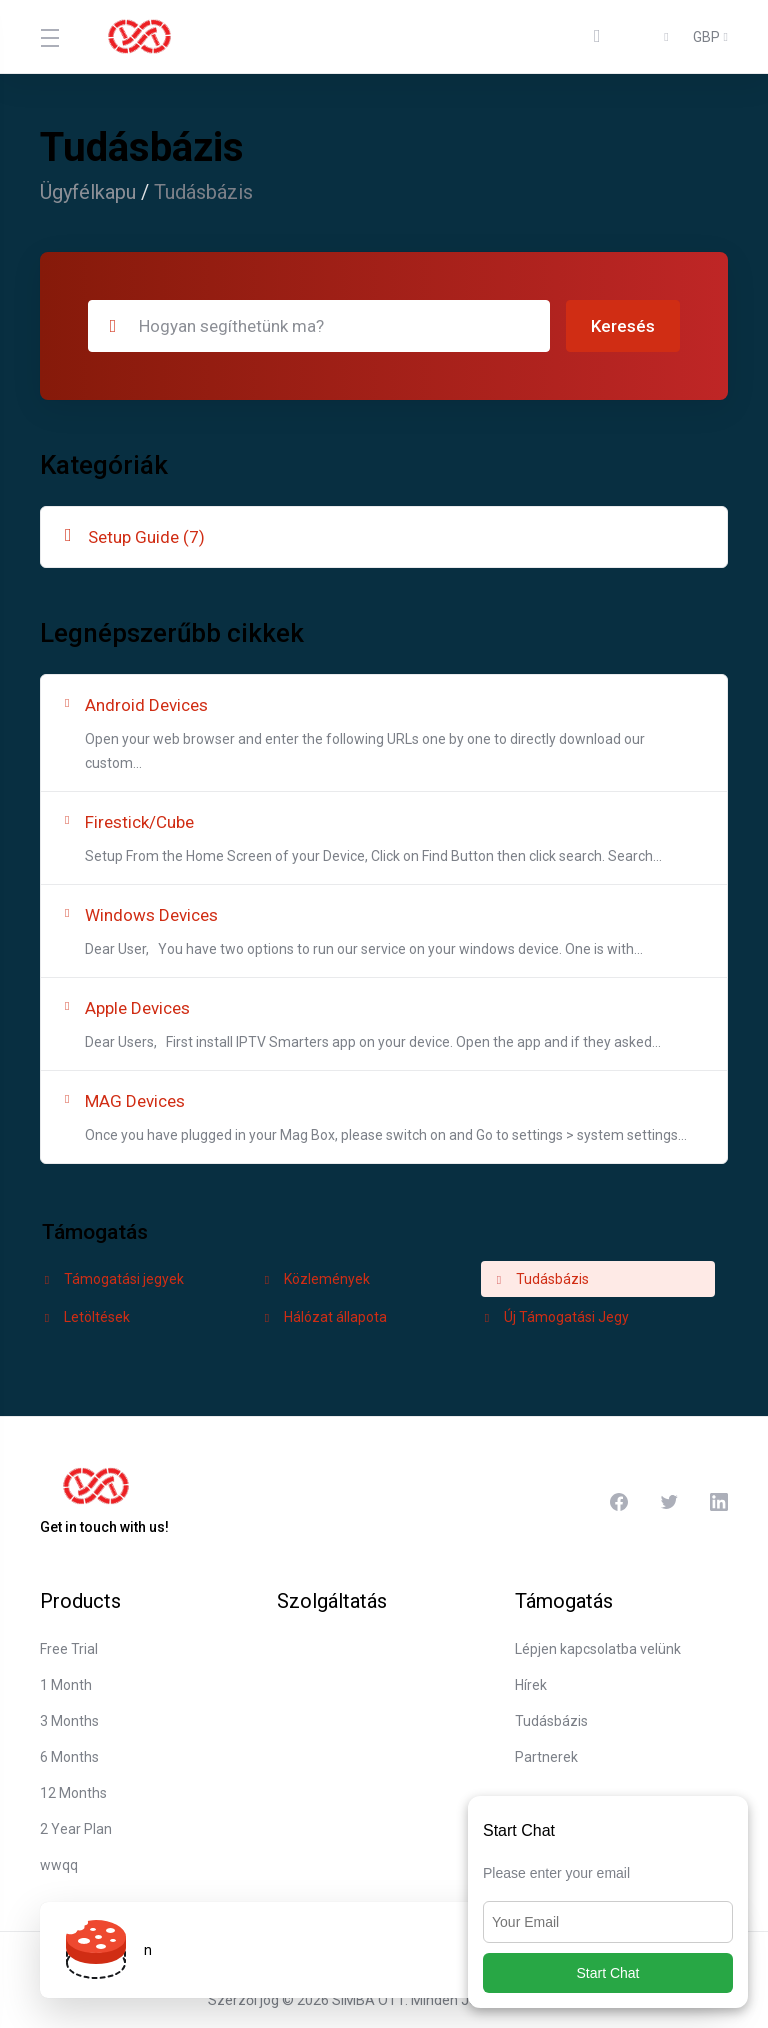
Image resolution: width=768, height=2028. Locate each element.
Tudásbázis (541, 1279)
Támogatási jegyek (112, 1279)
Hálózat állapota (324, 1317)
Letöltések (85, 1317)
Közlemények (315, 1279)
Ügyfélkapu (88, 192)
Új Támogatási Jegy (555, 1317)
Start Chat (607, 1973)
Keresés (623, 326)
